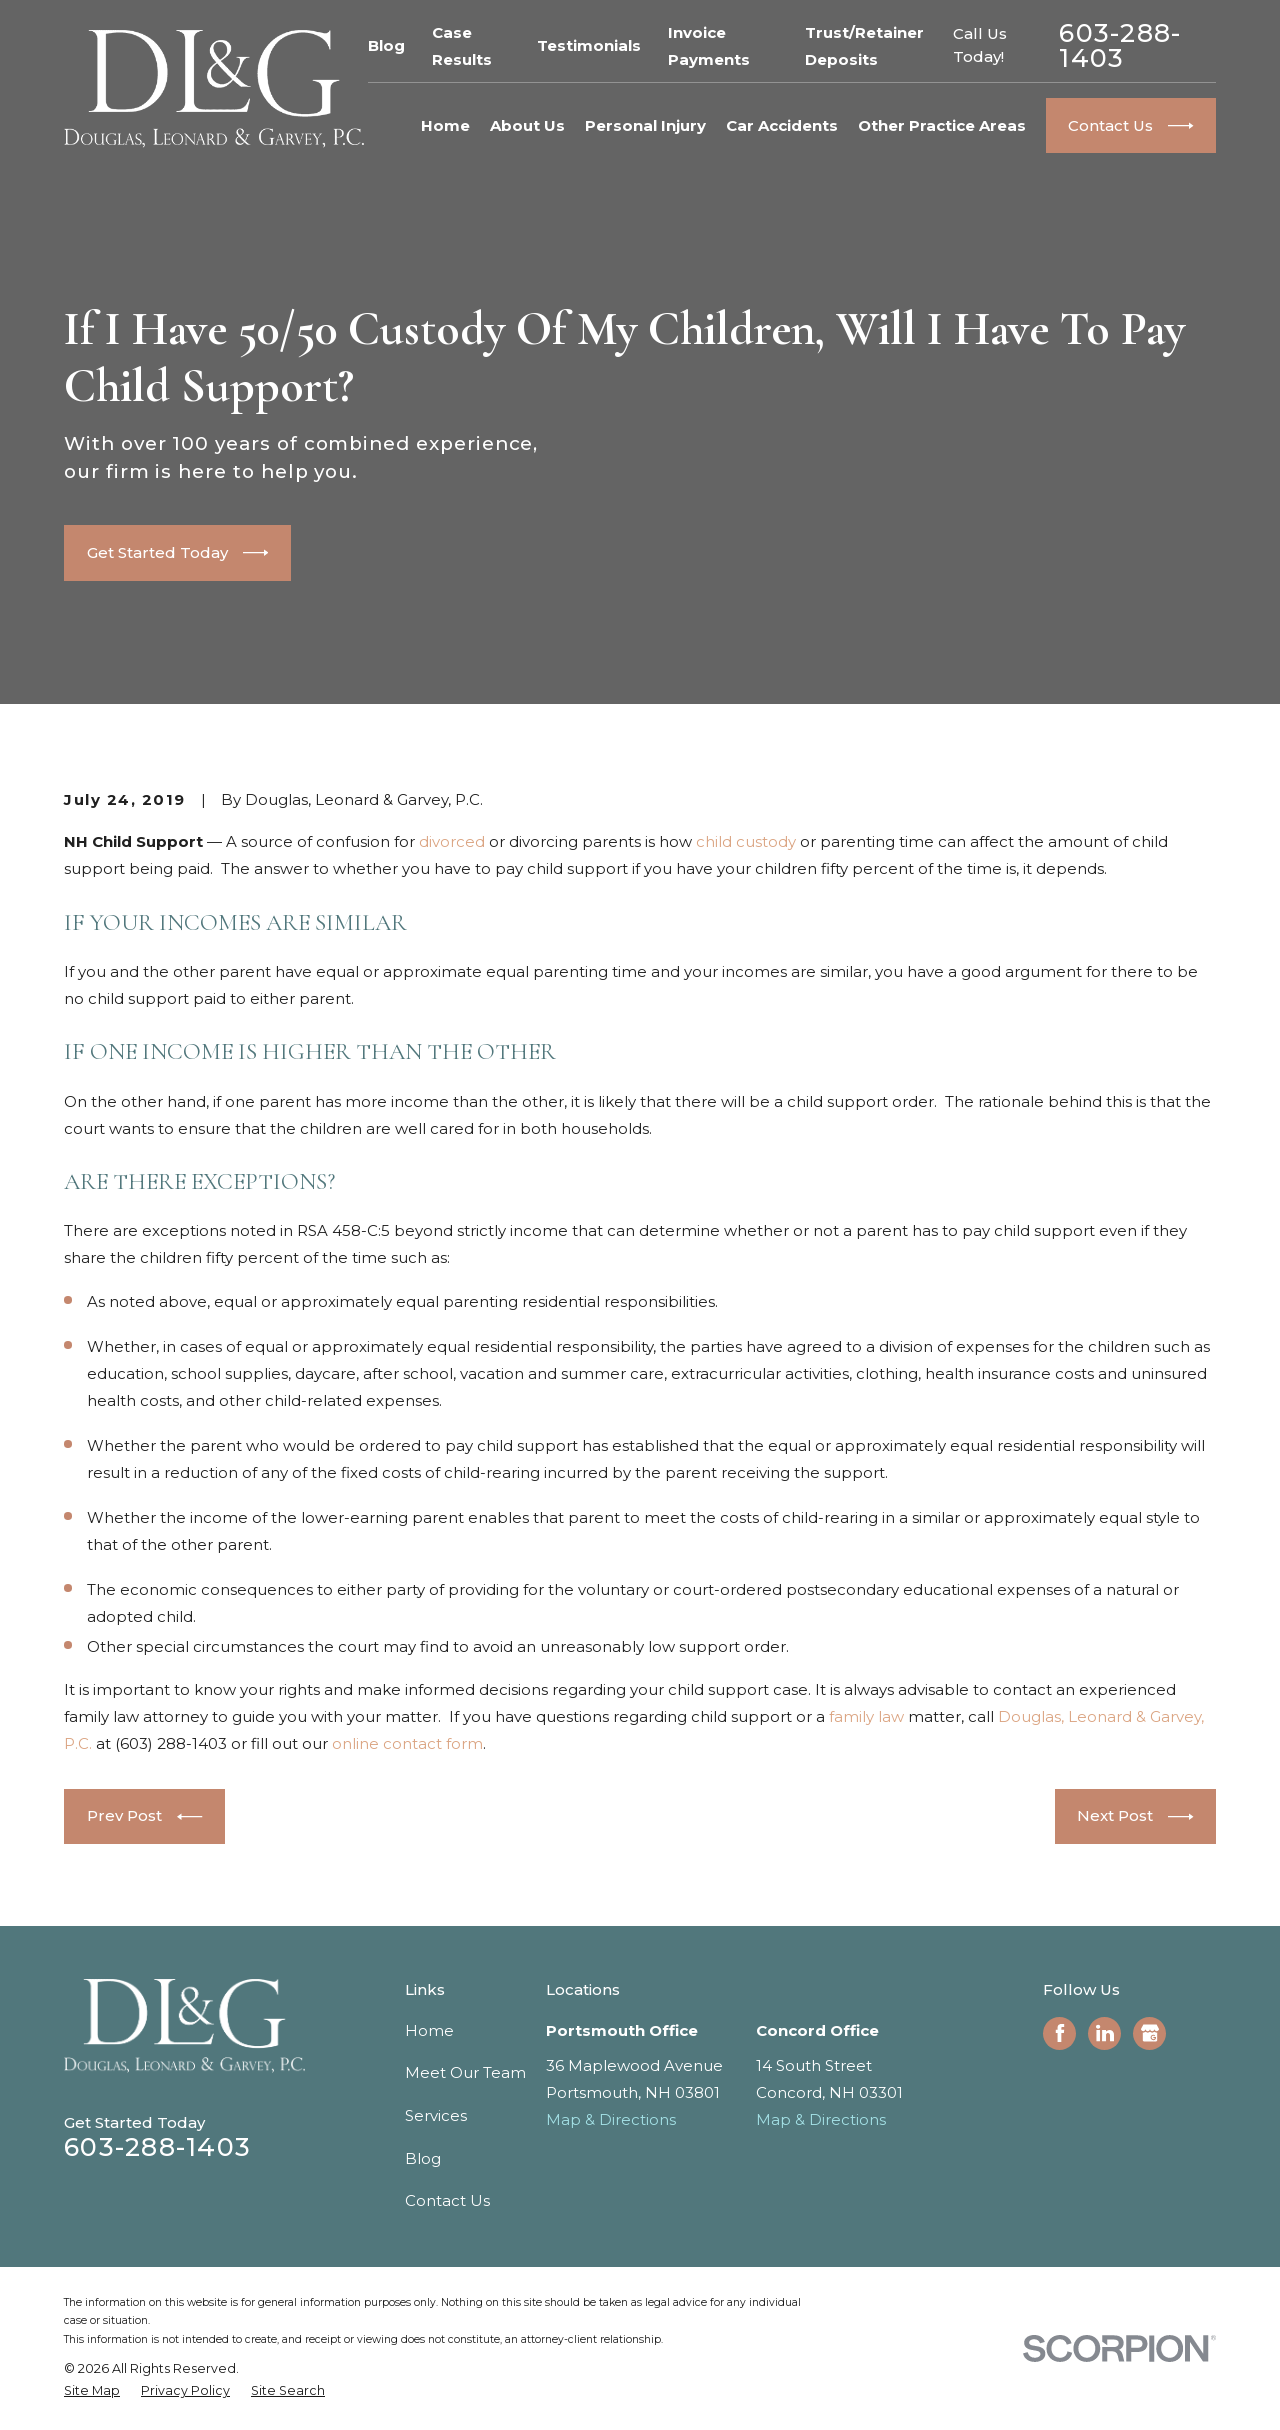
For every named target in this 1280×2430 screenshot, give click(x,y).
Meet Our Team (465, 2072)
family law (866, 1716)
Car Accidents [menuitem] (782, 125)
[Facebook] (1060, 2033)
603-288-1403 (1120, 46)
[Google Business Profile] (1150, 2033)
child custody (746, 841)
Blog (386, 45)
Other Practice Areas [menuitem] (942, 125)
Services (436, 2115)
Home (429, 2030)
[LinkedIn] (1105, 2033)
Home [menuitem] (445, 125)
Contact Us (447, 2200)
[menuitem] (92, 2391)
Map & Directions (611, 2119)
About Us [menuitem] (527, 125)
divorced (452, 841)
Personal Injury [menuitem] (645, 125)
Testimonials (589, 45)
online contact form (407, 1743)
